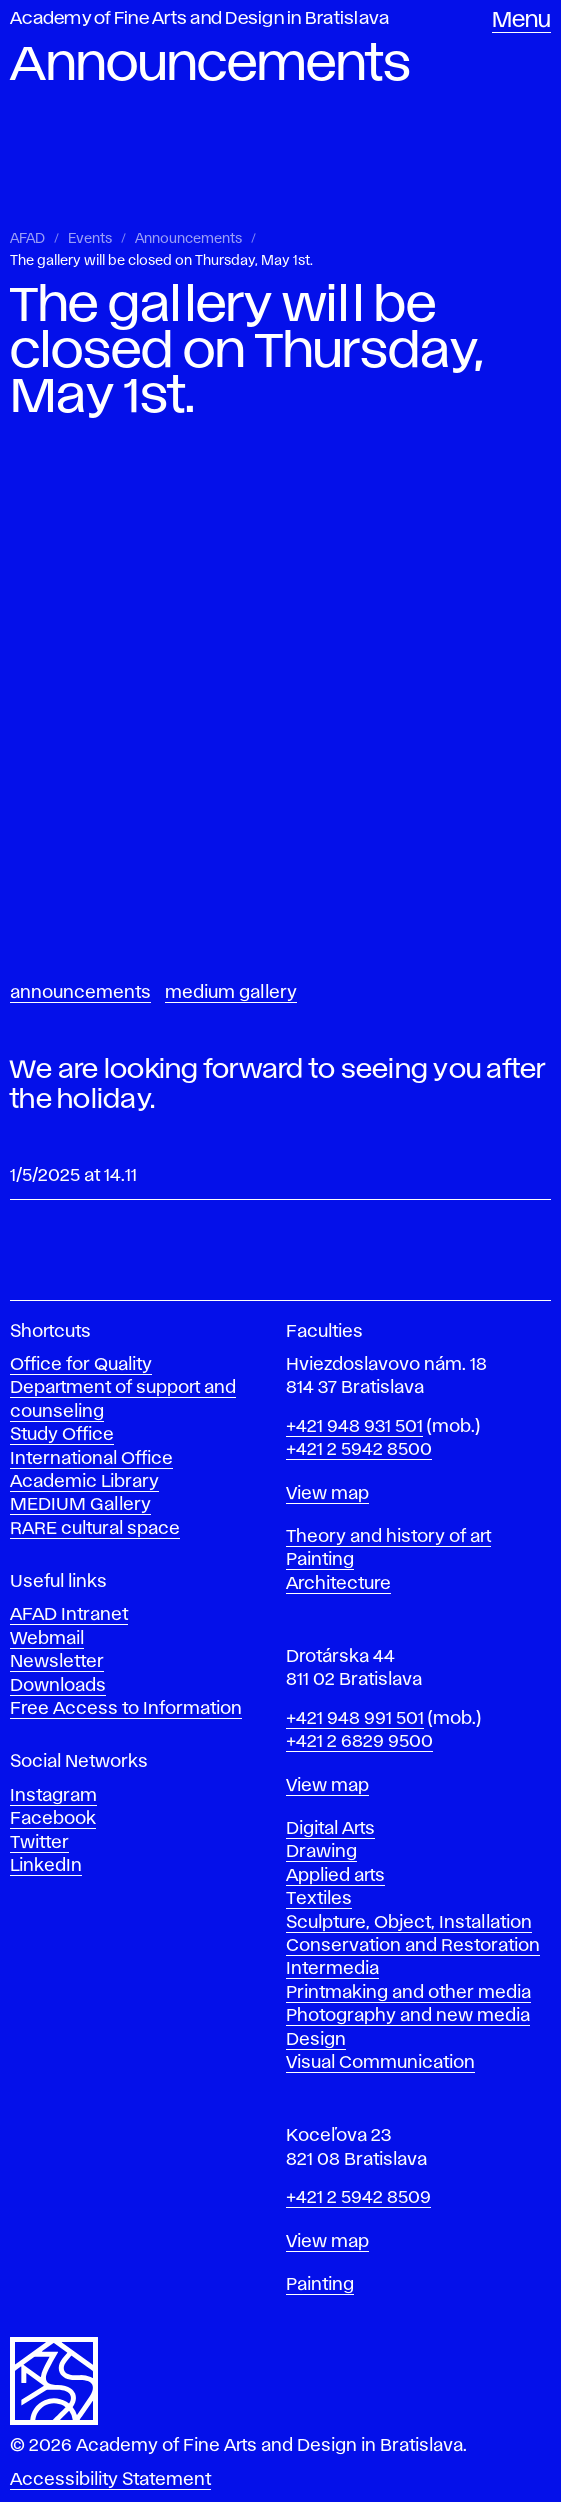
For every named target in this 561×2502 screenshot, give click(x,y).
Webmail (47, 1639)
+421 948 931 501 (354, 1427)
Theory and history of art (388, 1537)
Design (316, 2040)
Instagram (53, 1796)
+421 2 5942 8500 (359, 1450)
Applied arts (335, 1876)
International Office (91, 1459)
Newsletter (57, 1662)
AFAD (27, 239)
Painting (320, 1560)
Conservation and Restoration (413, 1946)
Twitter (39, 1843)
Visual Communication (380, 2063)
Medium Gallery (231, 993)
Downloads (58, 1686)
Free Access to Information (126, 1709)
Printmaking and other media (408, 1993)
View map (327, 1494)
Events (90, 239)
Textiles (319, 1899)
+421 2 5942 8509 (358, 2198)
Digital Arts (330, 1829)
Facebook (53, 1819)
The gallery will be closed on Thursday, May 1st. (161, 261)
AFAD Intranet (69, 1615)
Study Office (62, 1435)
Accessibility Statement (110, 2480)
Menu (521, 21)
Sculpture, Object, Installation (409, 1923)
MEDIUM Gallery (80, 1505)
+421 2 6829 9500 (359, 1742)
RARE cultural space (95, 1529)
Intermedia (332, 1969)
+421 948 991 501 (355, 1719)
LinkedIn (46, 1866)
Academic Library (84, 1482)
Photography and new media (408, 2016)
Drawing (321, 1852)
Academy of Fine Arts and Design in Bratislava (199, 19)
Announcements (188, 239)
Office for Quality (81, 1365)
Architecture (338, 1584)
